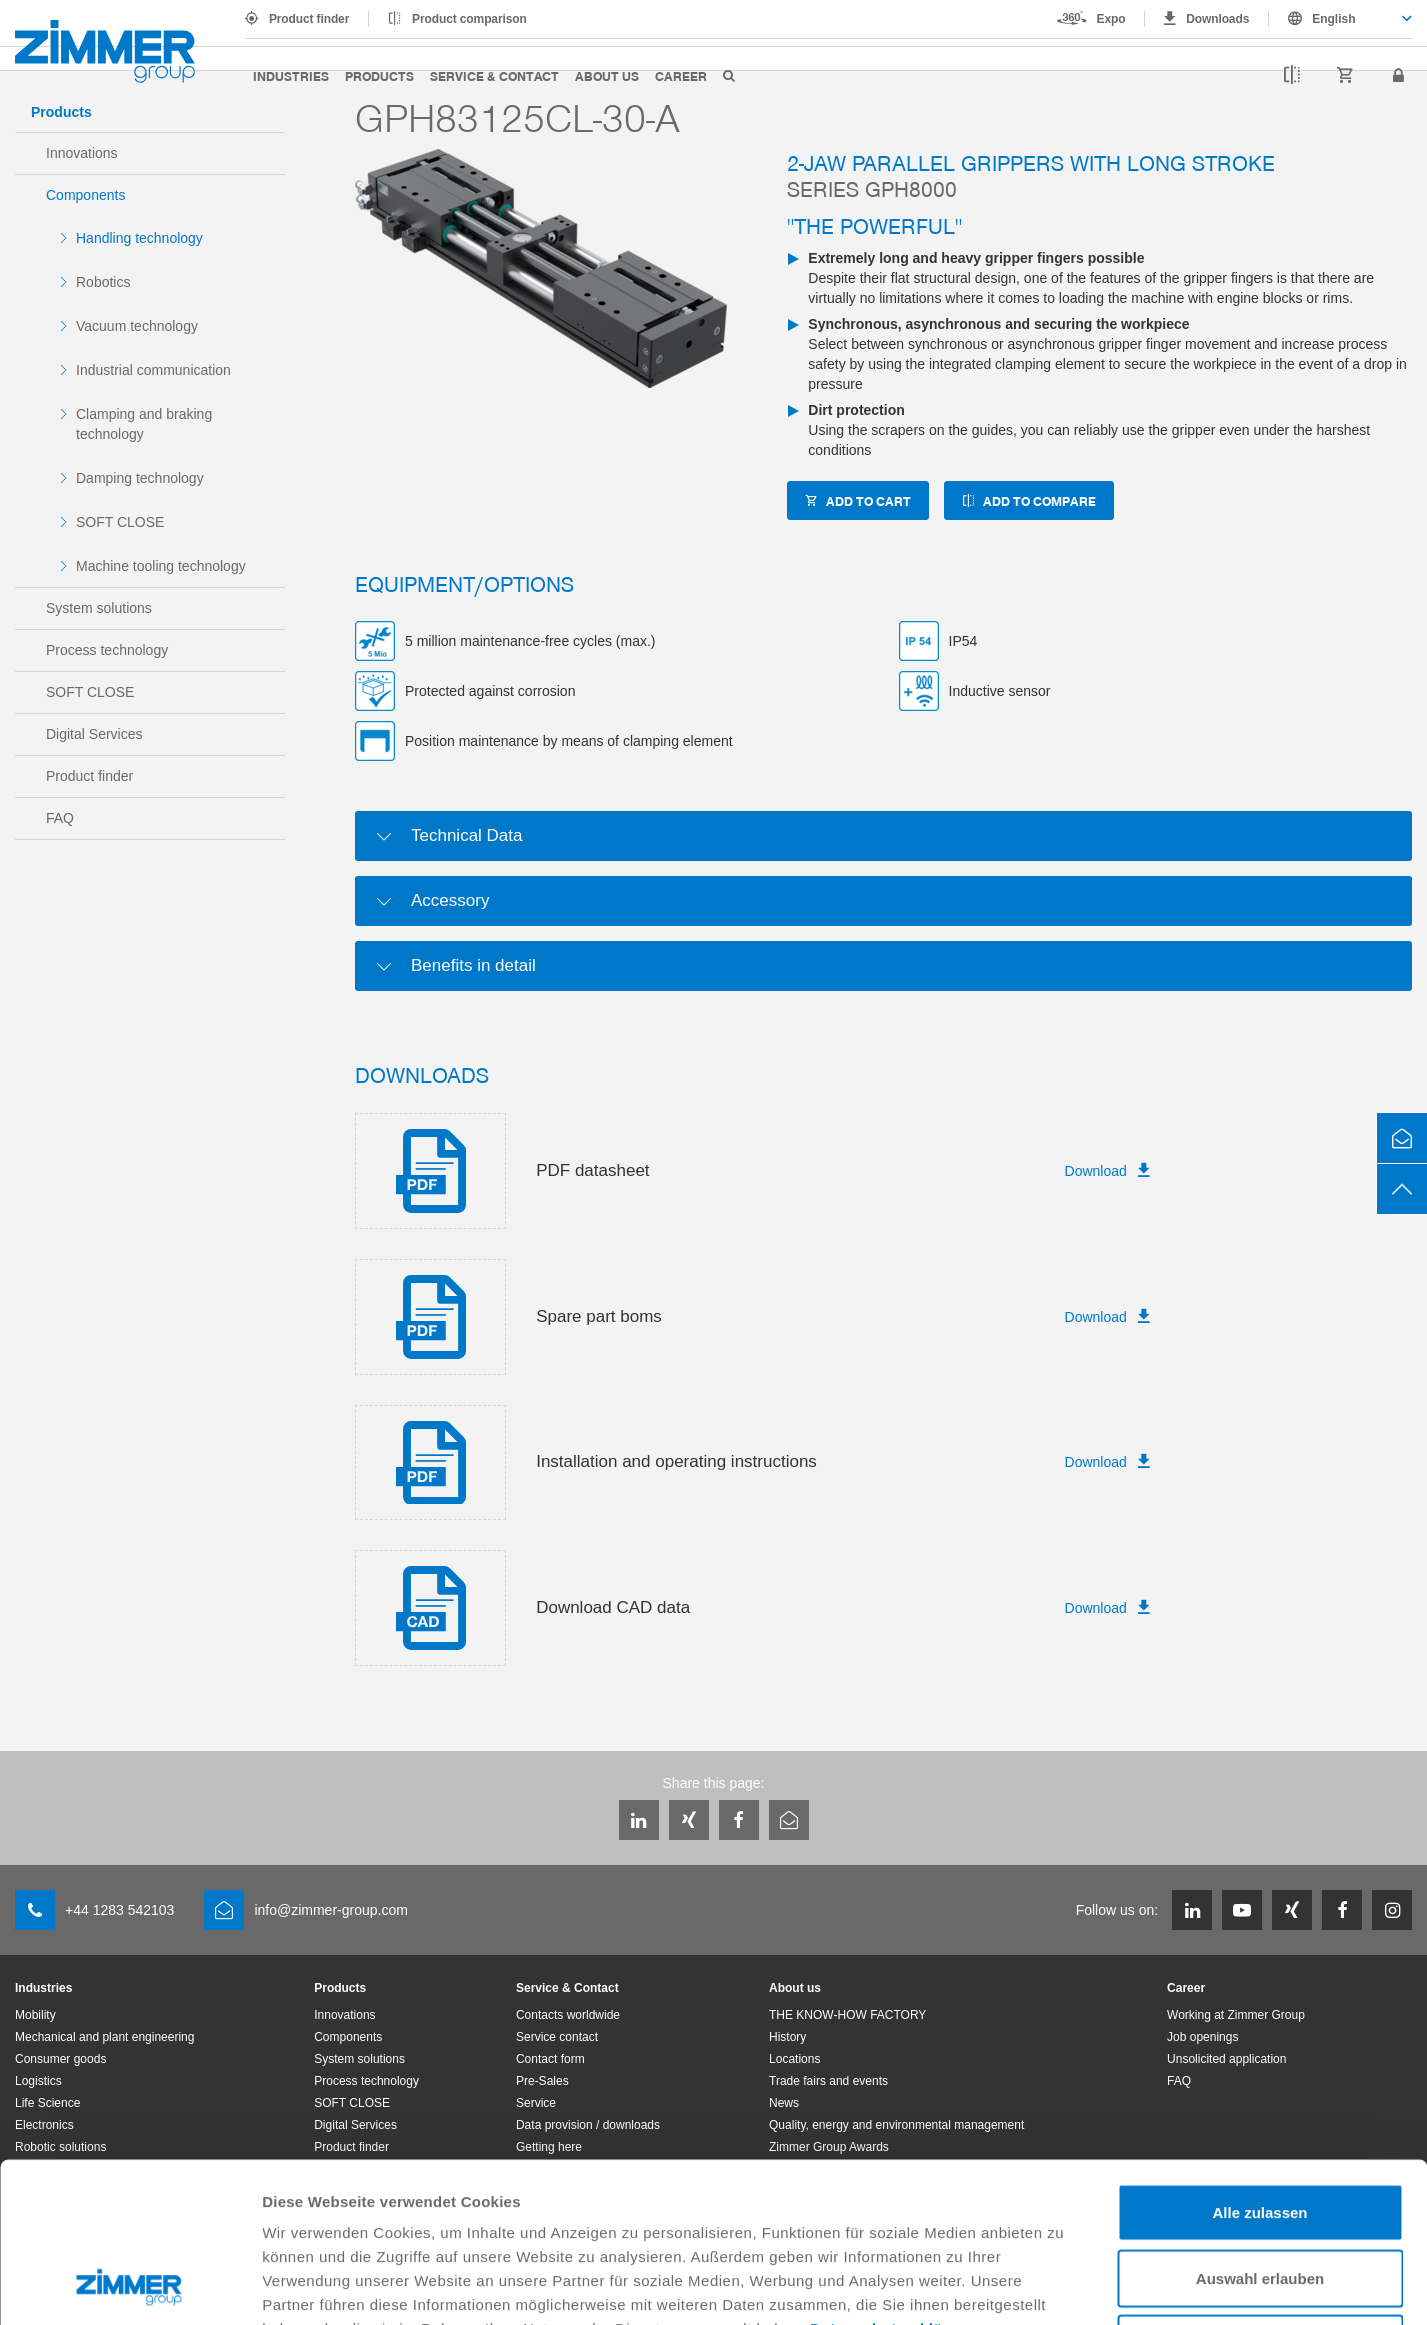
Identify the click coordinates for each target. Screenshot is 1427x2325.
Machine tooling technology (161, 566)
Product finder (309, 19)
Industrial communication (153, 370)
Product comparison (469, 19)
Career (681, 75)
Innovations (82, 153)
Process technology (107, 650)
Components (85, 195)
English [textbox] (1333, 19)
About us (607, 75)
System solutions (99, 608)
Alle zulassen (1259, 2062)
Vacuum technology (137, 326)
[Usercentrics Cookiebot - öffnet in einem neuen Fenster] (129, 2286)
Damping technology (140, 478)
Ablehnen (1260, 2193)
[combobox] (1340, 19)
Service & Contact (494, 75)
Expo (1111, 19)
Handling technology (139, 238)
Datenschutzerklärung (894, 2178)
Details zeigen (1063, 2285)
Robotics (103, 282)
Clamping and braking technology (144, 424)
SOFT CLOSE (120, 522)
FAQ (60, 818)
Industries (291, 75)
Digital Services (94, 734)
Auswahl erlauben (1260, 2128)
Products (379, 75)
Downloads (1217, 19)
